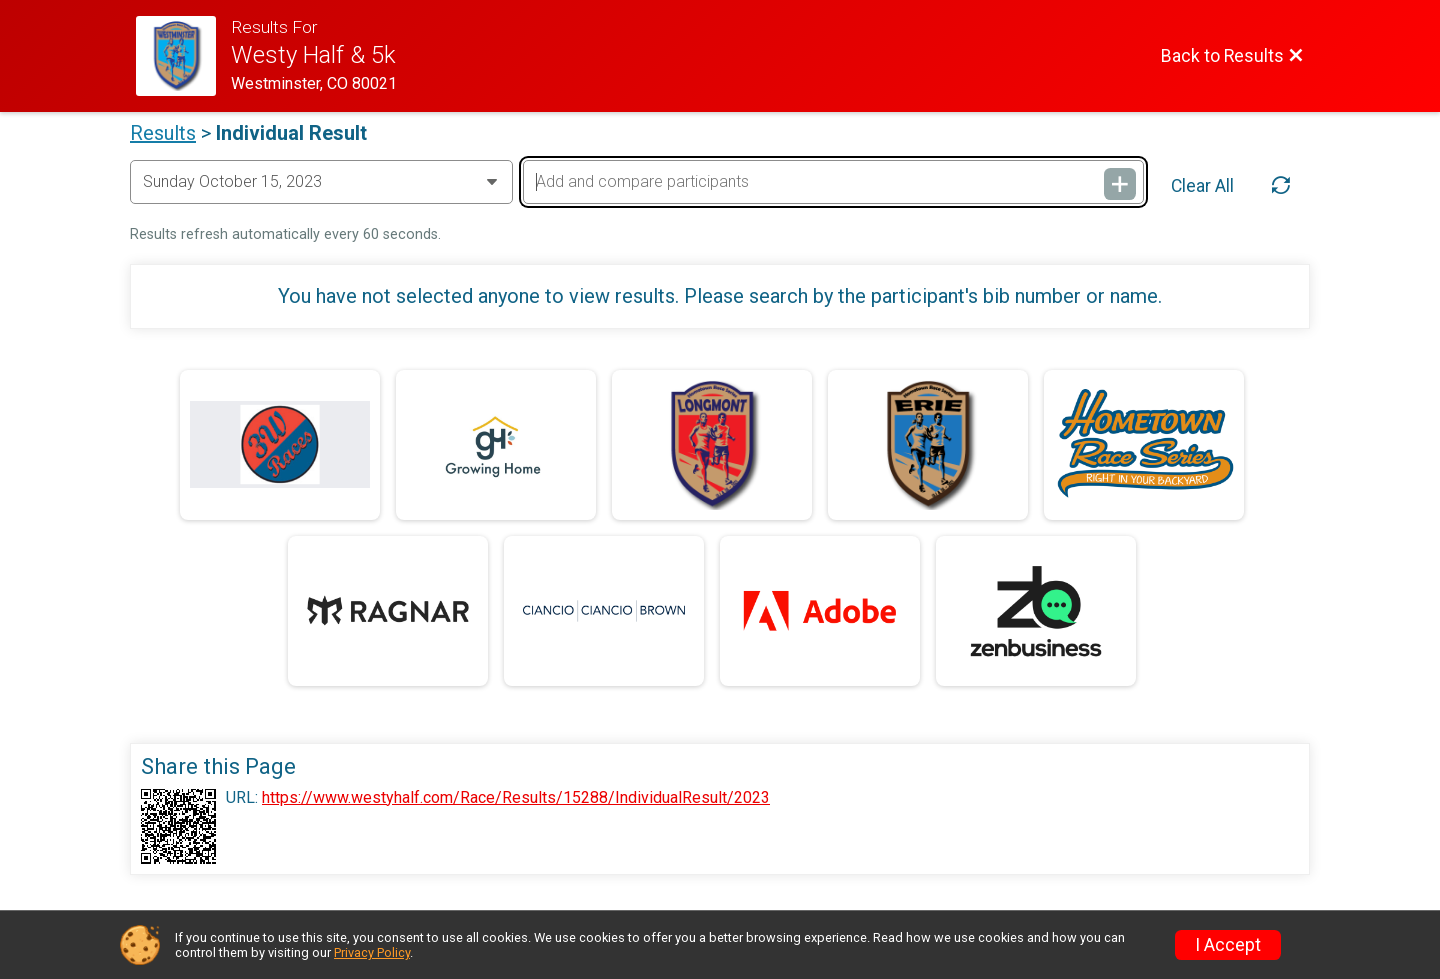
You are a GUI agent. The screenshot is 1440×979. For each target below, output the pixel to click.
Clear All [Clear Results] (1202, 186)
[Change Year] (321, 182)
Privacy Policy (372, 952)
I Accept (1228, 945)
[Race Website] (183, 56)
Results (163, 133)
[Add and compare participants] (833, 182)
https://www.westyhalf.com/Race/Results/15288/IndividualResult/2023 (516, 798)
